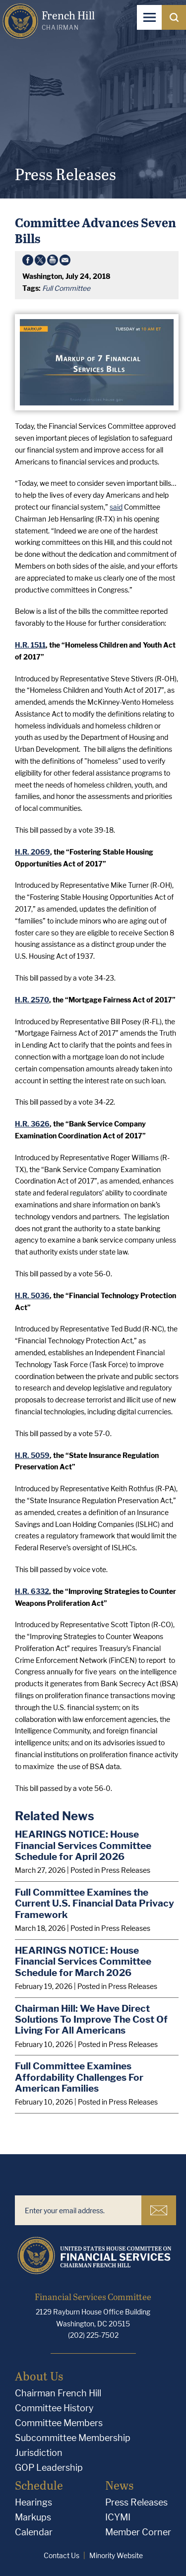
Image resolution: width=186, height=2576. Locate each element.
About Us (39, 2376)
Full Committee (66, 288)
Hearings (33, 2502)
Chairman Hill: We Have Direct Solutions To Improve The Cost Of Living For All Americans (91, 2019)
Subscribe (158, 2210)
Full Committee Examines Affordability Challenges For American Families (79, 2077)
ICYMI (117, 2517)
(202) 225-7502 (93, 2335)
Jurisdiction (38, 2452)
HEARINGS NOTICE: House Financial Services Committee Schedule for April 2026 (83, 1845)
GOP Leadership (49, 2467)
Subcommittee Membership (72, 2438)
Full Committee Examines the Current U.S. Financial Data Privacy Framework (94, 1903)
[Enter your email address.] (78, 2210)
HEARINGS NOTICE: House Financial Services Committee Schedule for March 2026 (83, 1961)
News (119, 2485)
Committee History (54, 2408)
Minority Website (116, 2555)
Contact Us (61, 2555)
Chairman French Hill (58, 2393)
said (116, 507)
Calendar (34, 2532)
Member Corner (138, 2532)
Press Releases (136, 2502)
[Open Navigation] (149, 17)
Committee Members (59, 2423)
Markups (33, 2517)
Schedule (39, 2485)
